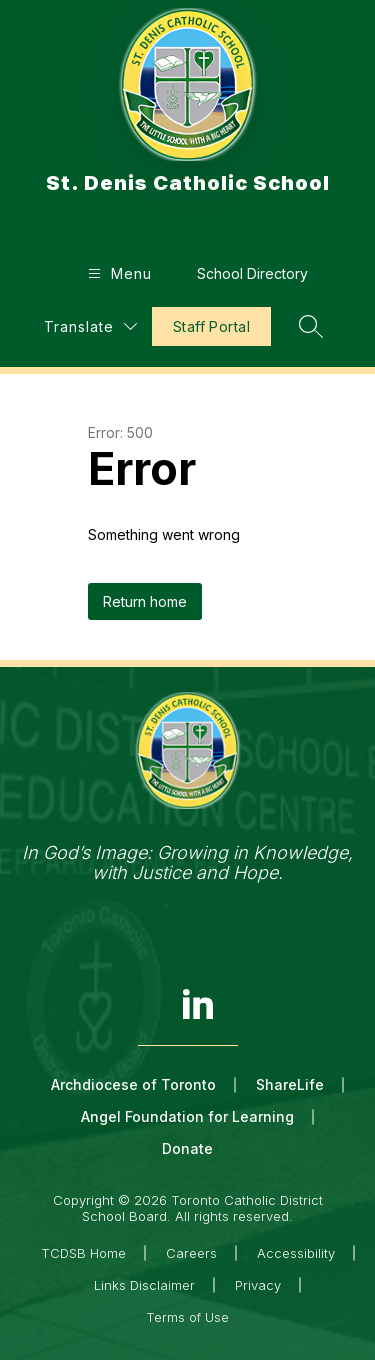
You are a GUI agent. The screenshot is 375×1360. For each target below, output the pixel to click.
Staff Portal (211, 326)
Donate (187, 1148)
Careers (191, 1253)
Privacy (258, 1285)
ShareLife (290, 1084)
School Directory (252, 273)
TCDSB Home (83, 1253)
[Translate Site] (90, 326)
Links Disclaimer (144, 1285)
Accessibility (296, 1253)
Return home (145, 601)
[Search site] (311, 326)
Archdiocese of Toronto (133, 1084)
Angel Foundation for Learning (187, 1116)
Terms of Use (187, 1317)
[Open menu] (117, 273)
